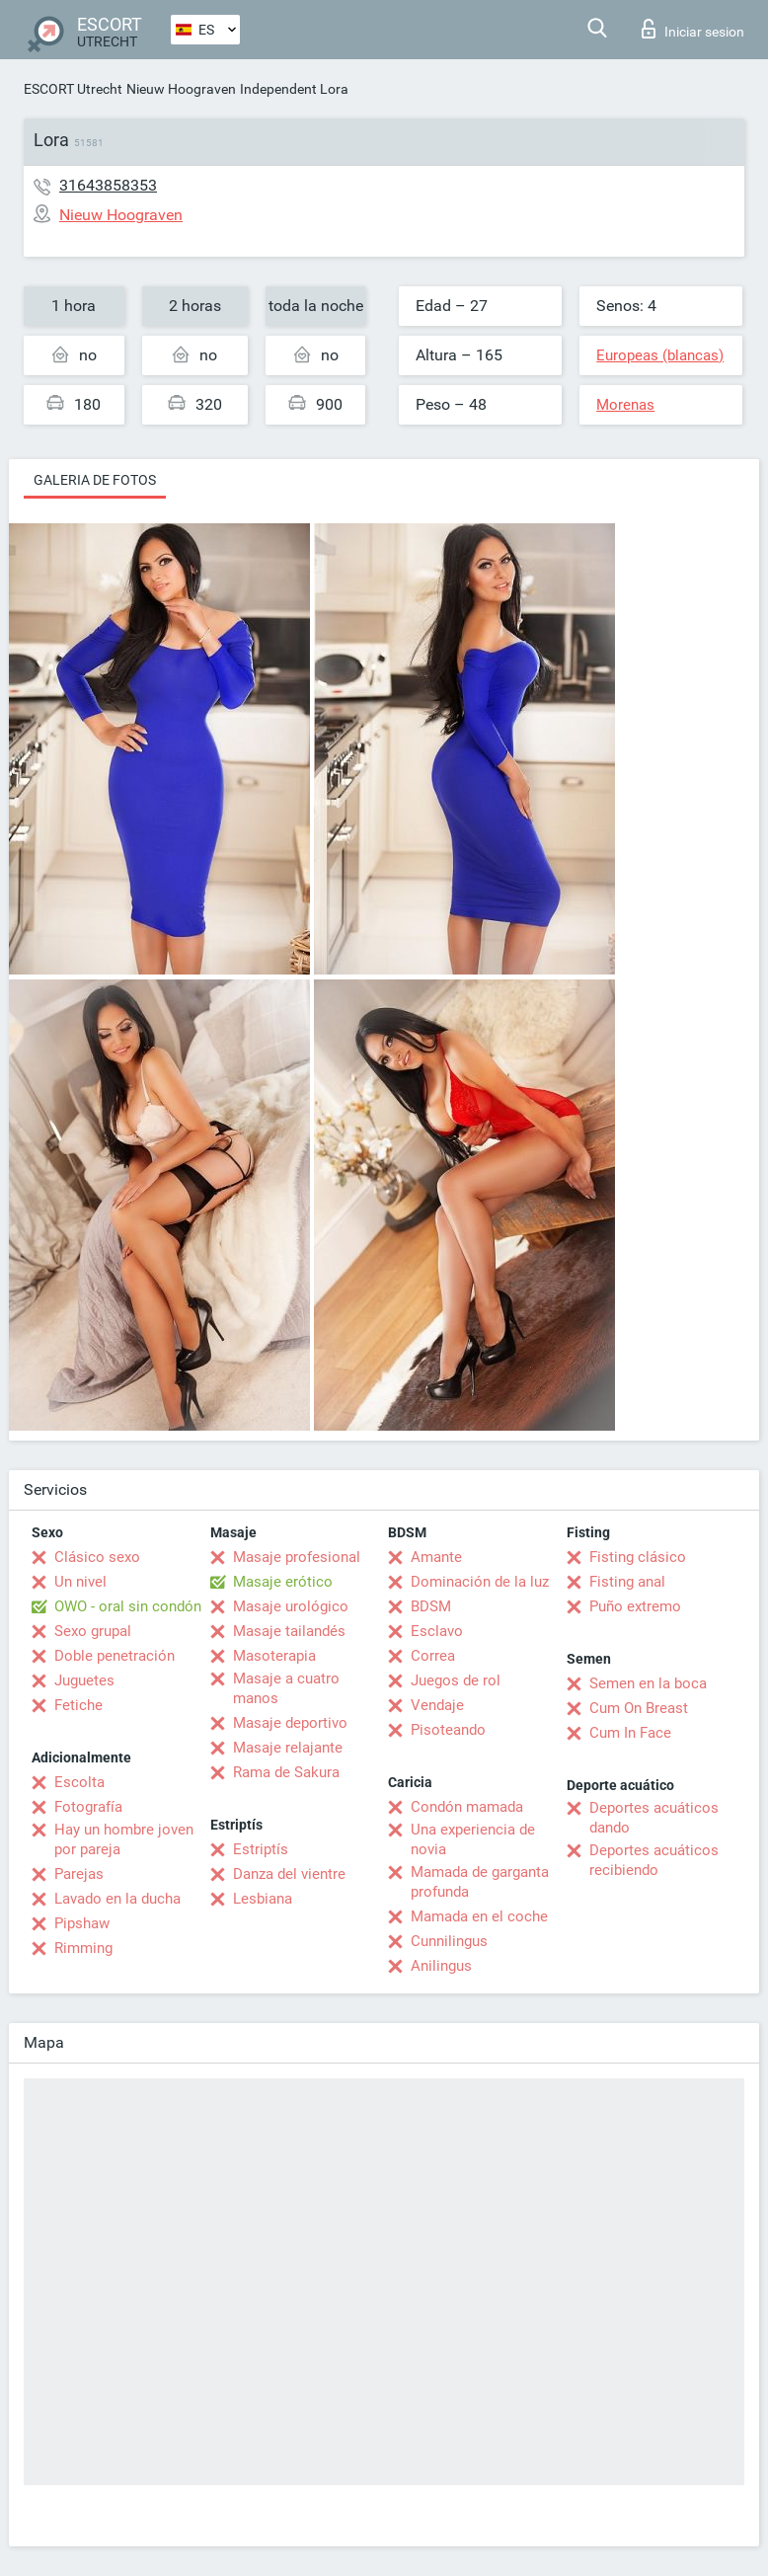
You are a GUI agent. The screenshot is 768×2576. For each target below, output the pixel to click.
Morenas (625, 405)
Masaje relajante (288, 1747)
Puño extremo (635, 1606)
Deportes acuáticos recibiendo (654, 1860)
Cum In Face (630, 1733)
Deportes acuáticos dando (654, 1817)
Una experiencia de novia (473, 1839)
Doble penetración (114, 1656)
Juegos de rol (455, 1680)
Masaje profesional (296, 1557)
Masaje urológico (290, 1606)
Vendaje (437, 1705)
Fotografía (88, 1807)
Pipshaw (82, 1923)
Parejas (79, 1874)
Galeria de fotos (95, 480)
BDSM (431, 1606)
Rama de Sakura (286, 1772)
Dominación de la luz (480, 1582)
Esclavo (437, 1631)
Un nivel (80, 1582)
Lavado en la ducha (117, 1899)
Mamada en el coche (479, 1916)
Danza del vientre (289, 1874)
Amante (436, 1557)
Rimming (83, 1948)
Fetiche (78, 1705)
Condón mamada (467, 1807)
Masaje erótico (283, 1582)
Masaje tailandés (289, 1631)
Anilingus (441, 1966)
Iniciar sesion (693, 28)
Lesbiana (262, 1899)
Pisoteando (448, 1730)
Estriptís (260, 1849)
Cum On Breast (638, 1708)
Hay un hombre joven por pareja (123, 1839)
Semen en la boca (648, 1683)
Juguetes (84, 1680)
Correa (433, 1656)
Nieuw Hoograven (181, 89)
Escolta (79, 1782)
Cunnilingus (449, 1941)
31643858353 (108, 185)
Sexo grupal (92, 1631)
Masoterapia (274, 1656)
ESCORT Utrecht (73, 89)
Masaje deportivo (290, 1723)
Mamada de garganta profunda (480, 1882)
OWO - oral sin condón (127, 1606)
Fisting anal (627, 1582)
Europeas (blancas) (660, 355)
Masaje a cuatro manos (286, 1688)
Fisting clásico (637, 1557)
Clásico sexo (97, 1557)
